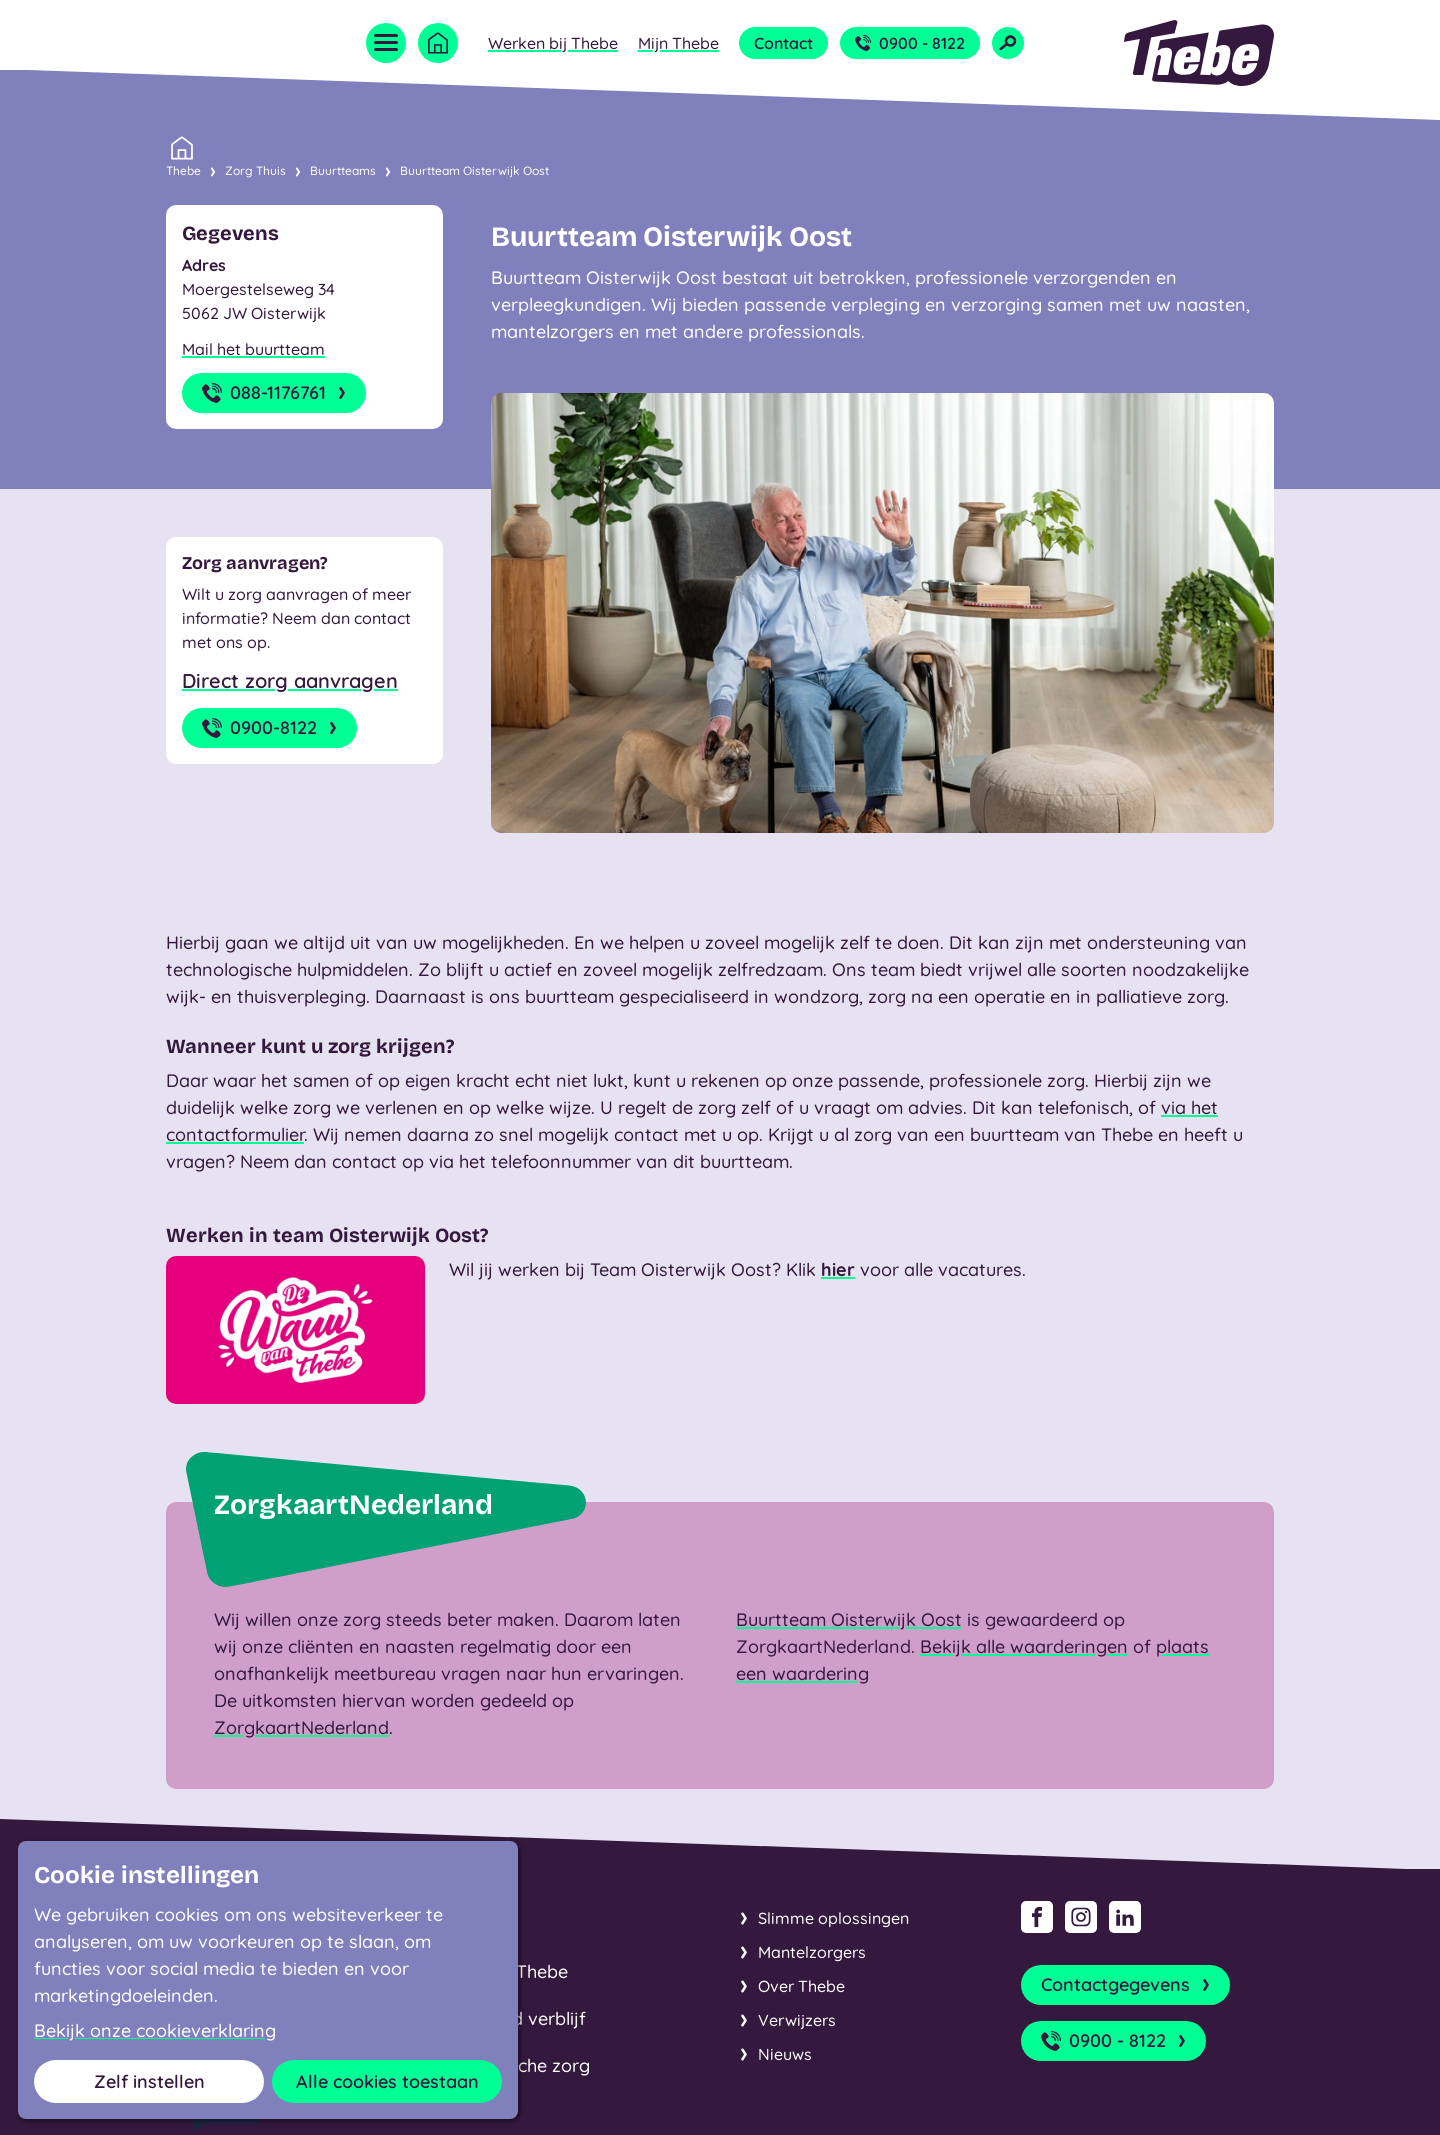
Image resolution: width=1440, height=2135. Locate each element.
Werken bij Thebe (553, 43)
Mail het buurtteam (253, 349)
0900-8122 (271, 728)
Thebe (183, 169)
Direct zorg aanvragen (290, 680)
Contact (783, 43)
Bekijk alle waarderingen (1024, 1646)
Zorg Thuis (255, 170)
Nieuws (785, 2054)
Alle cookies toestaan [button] (387, 2081)
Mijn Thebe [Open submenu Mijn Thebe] (678, 43)
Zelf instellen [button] (149, 2081)
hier (838, 1269)
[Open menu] (386, 43)
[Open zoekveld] (1008, 43)
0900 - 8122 (910, 43)
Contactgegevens (1127, 1985)
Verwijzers (797, 2020)
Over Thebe (801, 1986)
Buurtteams (343, 170)
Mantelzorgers (812, 1952)
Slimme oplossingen (833, 1918)
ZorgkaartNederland (301, 1727)
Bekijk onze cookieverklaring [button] (155, 2031)
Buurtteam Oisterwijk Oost (474, 170)
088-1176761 (276, 393)
